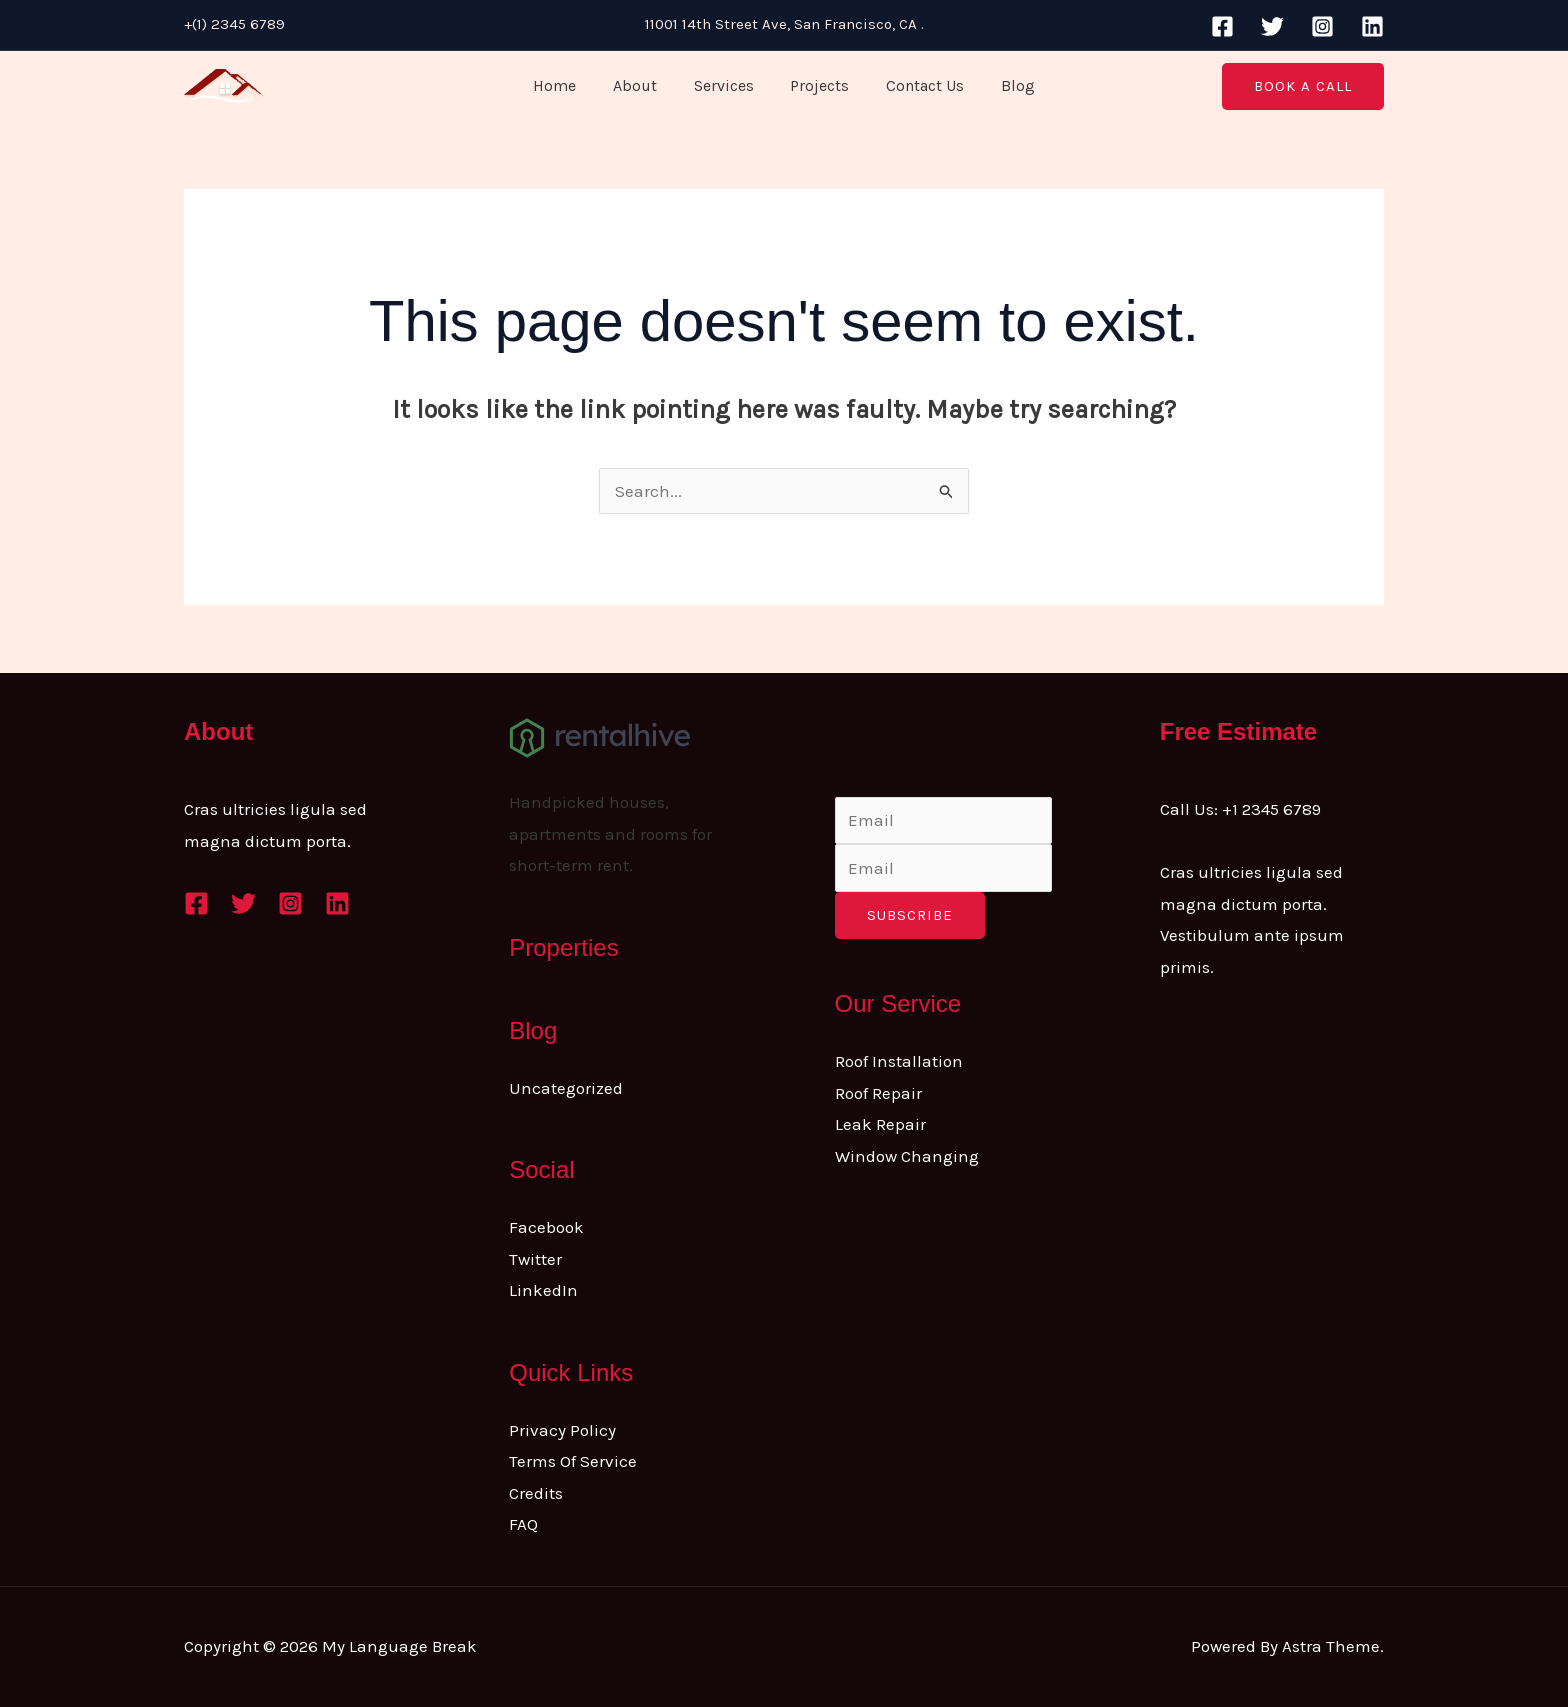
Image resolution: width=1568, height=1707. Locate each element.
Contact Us (918, 85)
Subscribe (910, 915)
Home (566, 85)
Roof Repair (878, 1093)
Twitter (535, 1259)
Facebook (546, 1227)
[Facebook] (1222, 26)
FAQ (523, 1524)
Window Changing (907, 1156)
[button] (1303, 86)
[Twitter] (1272, 26)
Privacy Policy (562, 1430)
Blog (1006, 85)
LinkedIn (543, 1290)
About (642, 85)
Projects (817, 85)
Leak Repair (880, 1124)
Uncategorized (566, 1088)
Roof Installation (899, 1061)
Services (726, 85)
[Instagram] (1322, 26)
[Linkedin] (1372, 26)
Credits (536, 1493)
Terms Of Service (573, 1461)
